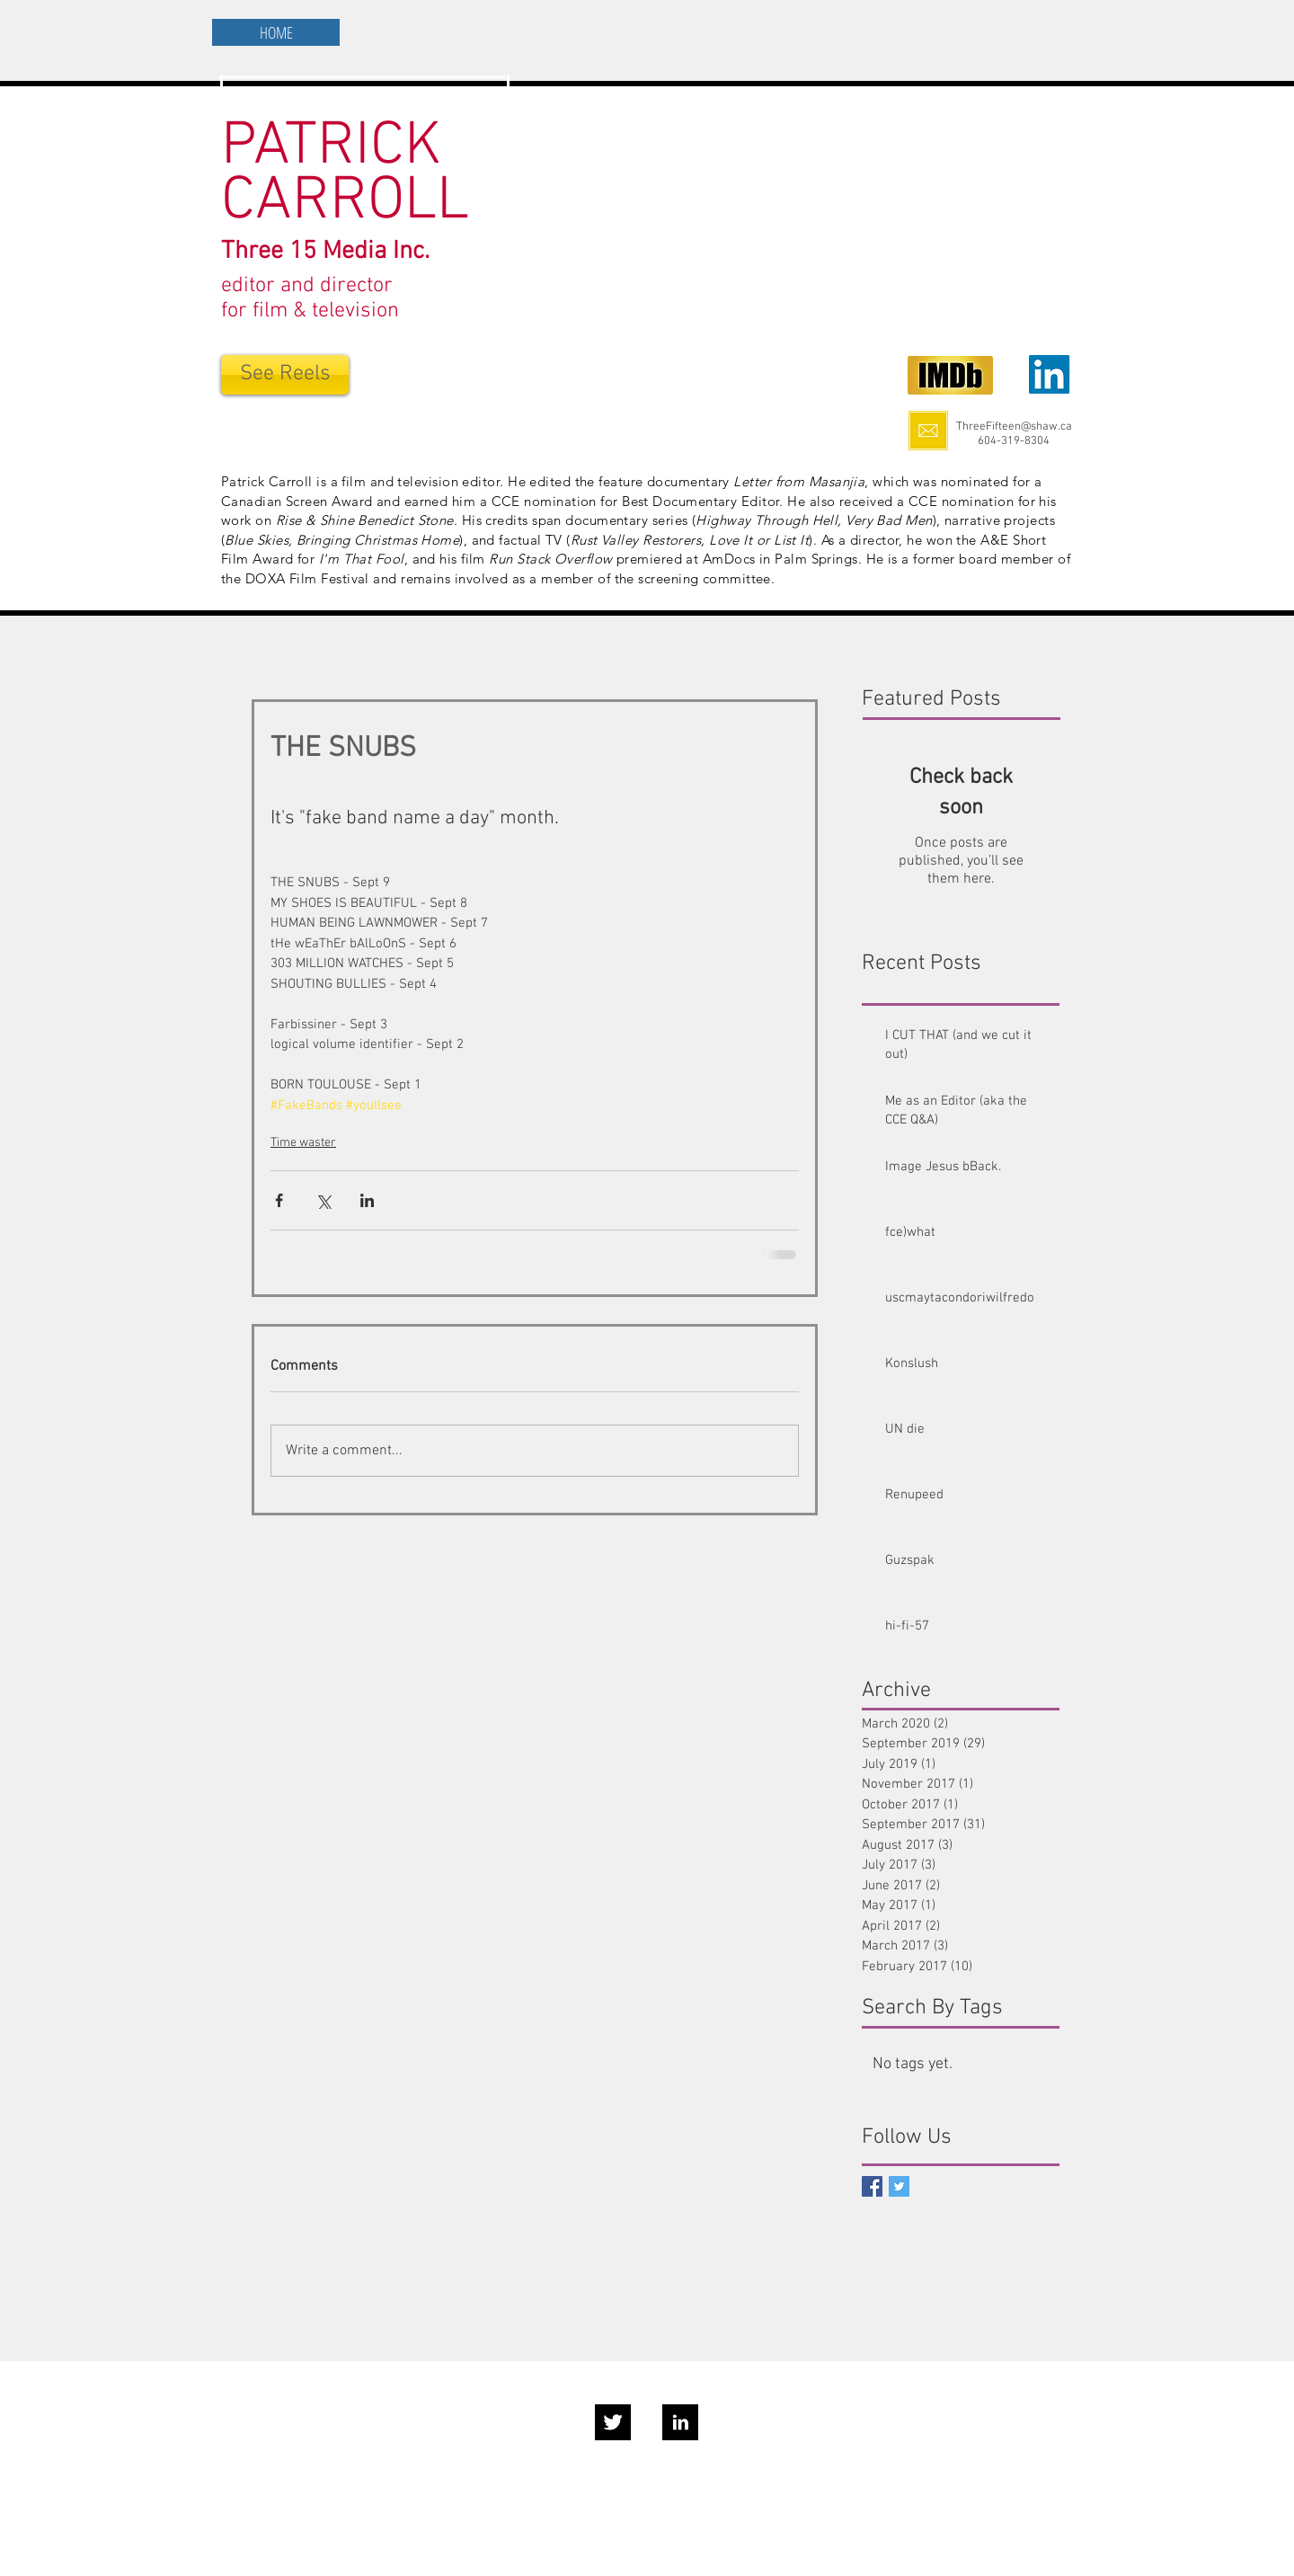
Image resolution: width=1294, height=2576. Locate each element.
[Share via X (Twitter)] (323, 1200)
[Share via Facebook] (279, 1200)
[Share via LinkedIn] (367, 1200)
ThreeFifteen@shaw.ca (1014, 427)
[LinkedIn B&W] (680, 2422)
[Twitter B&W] (613, 2422)
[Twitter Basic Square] (899, 2186)
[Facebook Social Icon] (872, 2186)
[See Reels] (285, 375)
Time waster (303, 1142)
